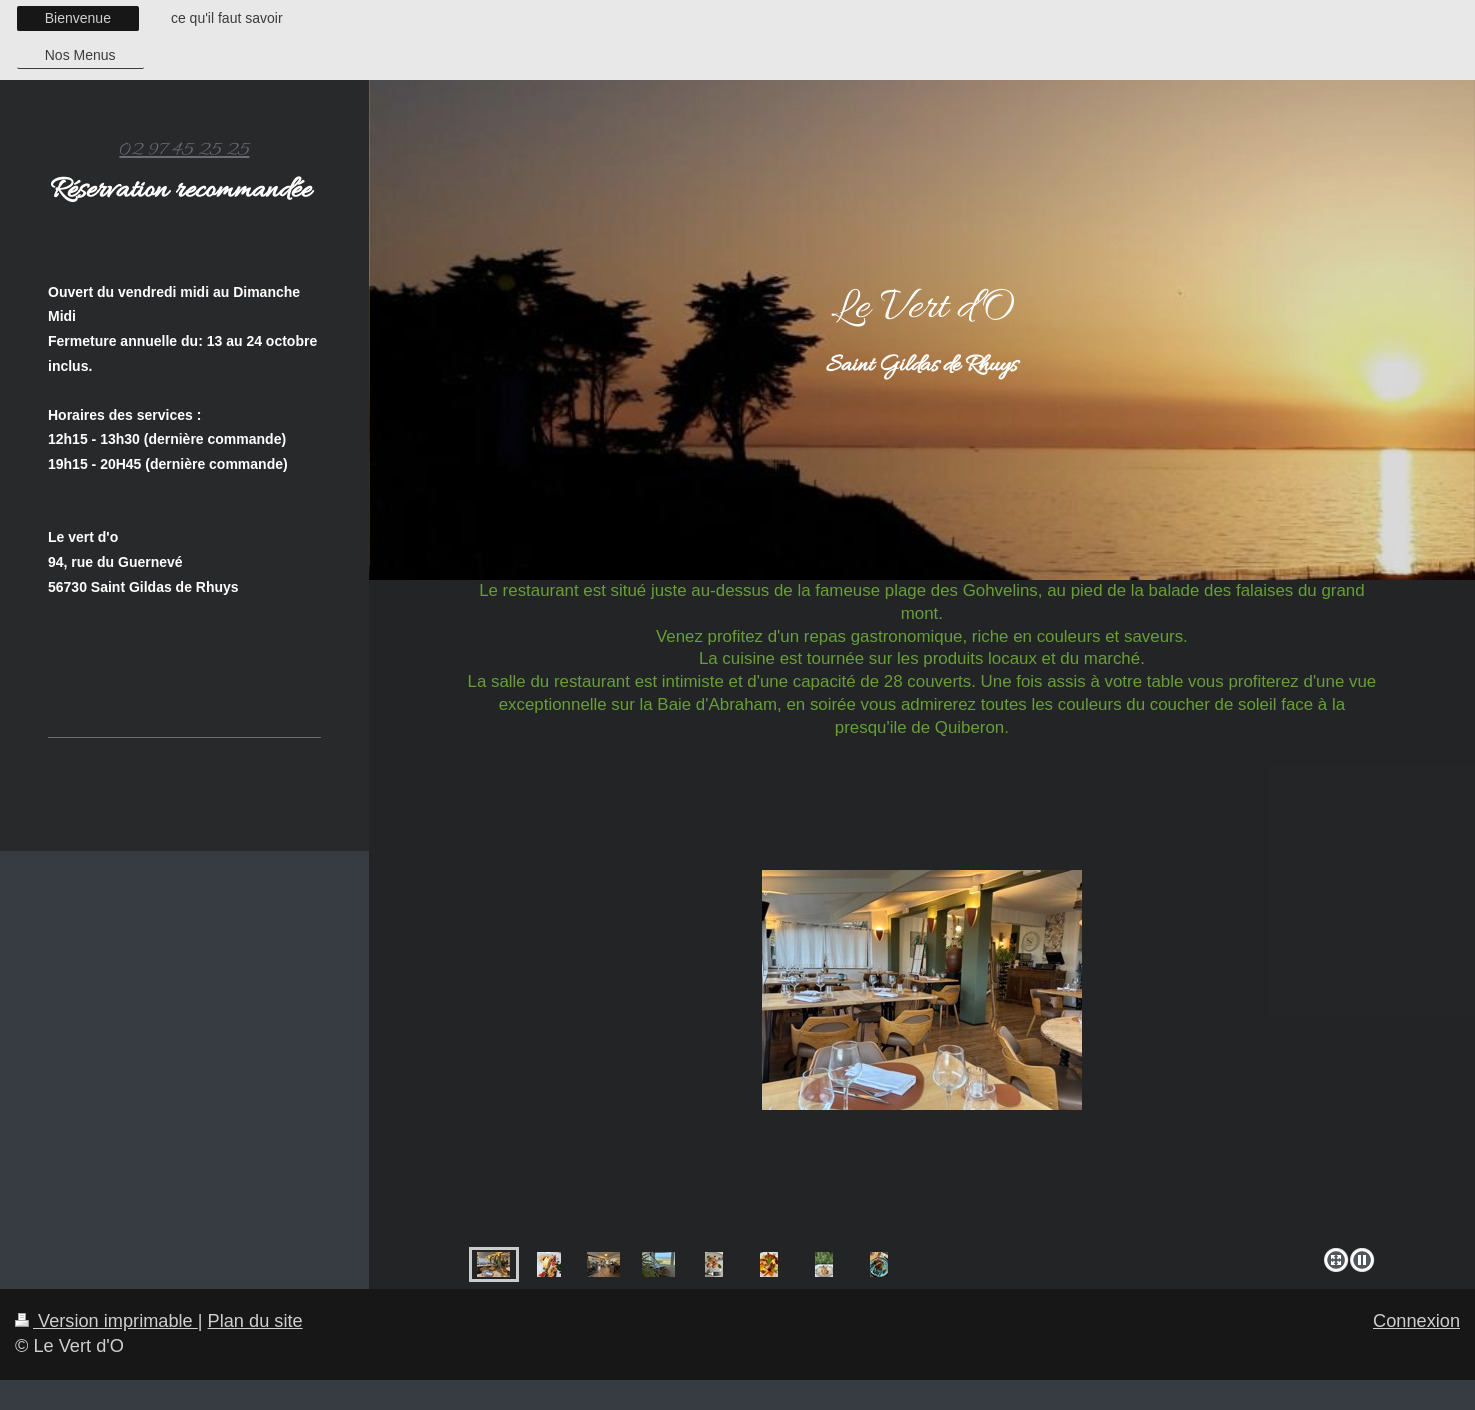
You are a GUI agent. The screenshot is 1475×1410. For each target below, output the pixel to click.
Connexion (1416, 1321)
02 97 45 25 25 (184, 150)
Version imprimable (106, 1321)
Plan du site (255, 1321)
